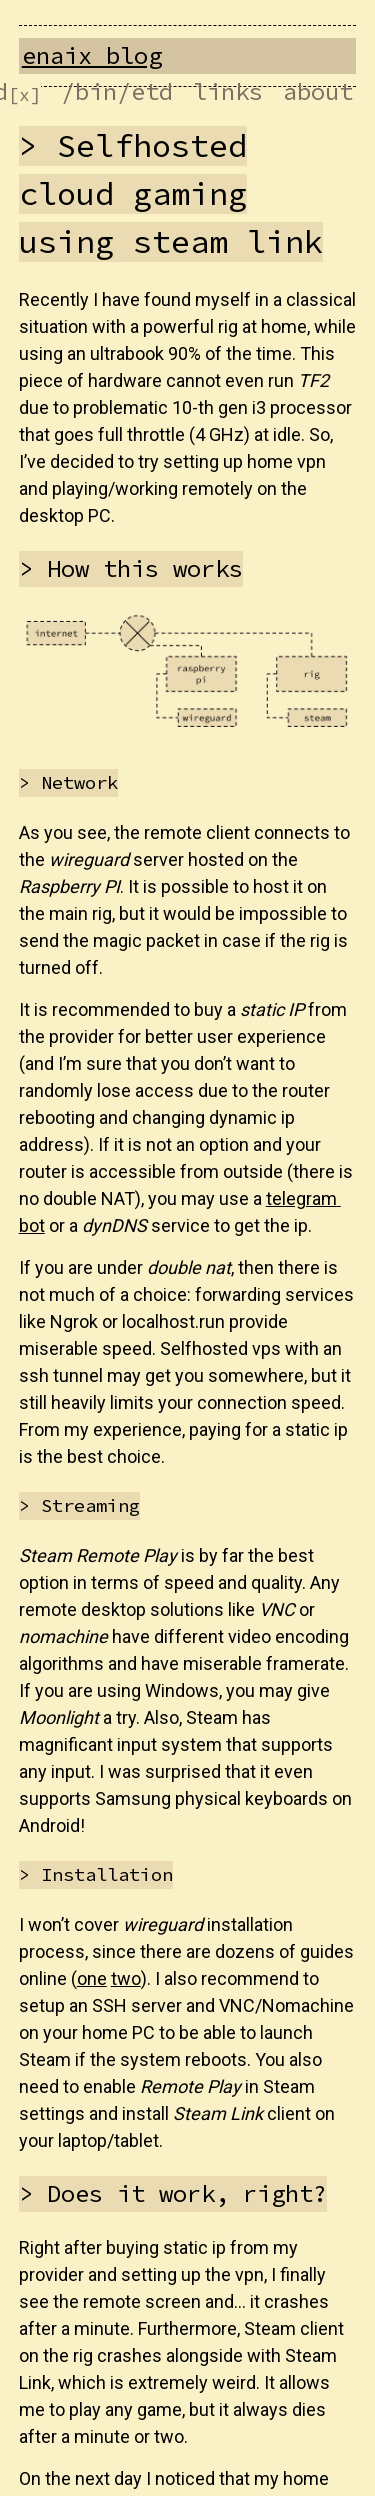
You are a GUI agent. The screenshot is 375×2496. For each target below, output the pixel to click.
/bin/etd (117, 91)
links (228, 91)
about (318, 91)
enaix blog (92, 55)
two (126, 1978)
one (92, 1978)
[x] (24, 94)
